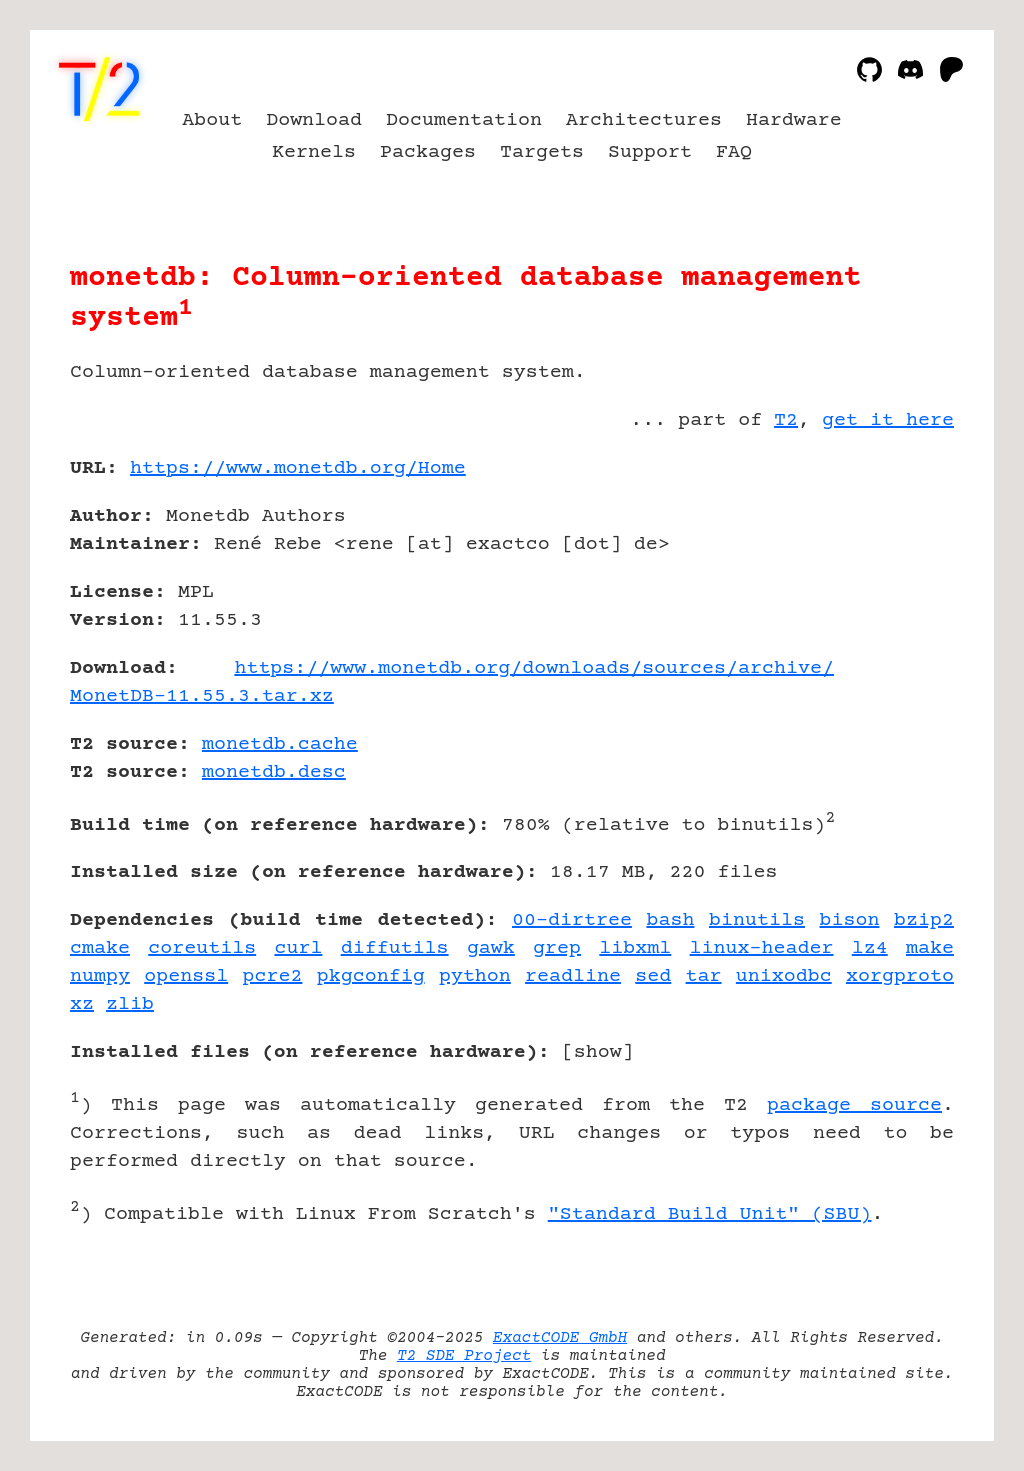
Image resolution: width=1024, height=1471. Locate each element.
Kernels (314, 152)
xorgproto (900, 976)
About (212, 120)
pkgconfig (371, 976)
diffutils (395, 948)
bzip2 (924, 920)
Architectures (644, 120)
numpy (100, 976)
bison (850, 920)
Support (650, 152)
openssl (186, 976)
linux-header (762, 948)
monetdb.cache (280, 744)
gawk (491, 948)
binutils (757, 920)
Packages (428, 152)
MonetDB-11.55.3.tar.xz (202, 696)
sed (653, 976)
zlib (130, 1004)
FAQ (734, 152)
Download (314, 120)
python (475, 976)
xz (82, 1004)
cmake (100, 948)
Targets (542, 152)
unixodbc (784, 976)
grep (557, 948)
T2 (786, 420)
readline (573, 976)
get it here (888, 420)
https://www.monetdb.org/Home (298, 468)
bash (670, 920)
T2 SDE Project (464, 1356)
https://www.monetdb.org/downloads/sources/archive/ (534, 668)
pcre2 (272, 976)
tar (704, 976)
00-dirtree (572, 920)
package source (854, 1105)
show (598, 1052)
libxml (635, 948)
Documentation (464, 120)
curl (298, 948)
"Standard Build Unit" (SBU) (710, 1214)
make (930, 948)
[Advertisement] (894, 585)
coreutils (202, 948)
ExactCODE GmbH (560, 1338)
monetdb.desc (274, 772)
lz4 (870, 948)
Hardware (794, 120)
